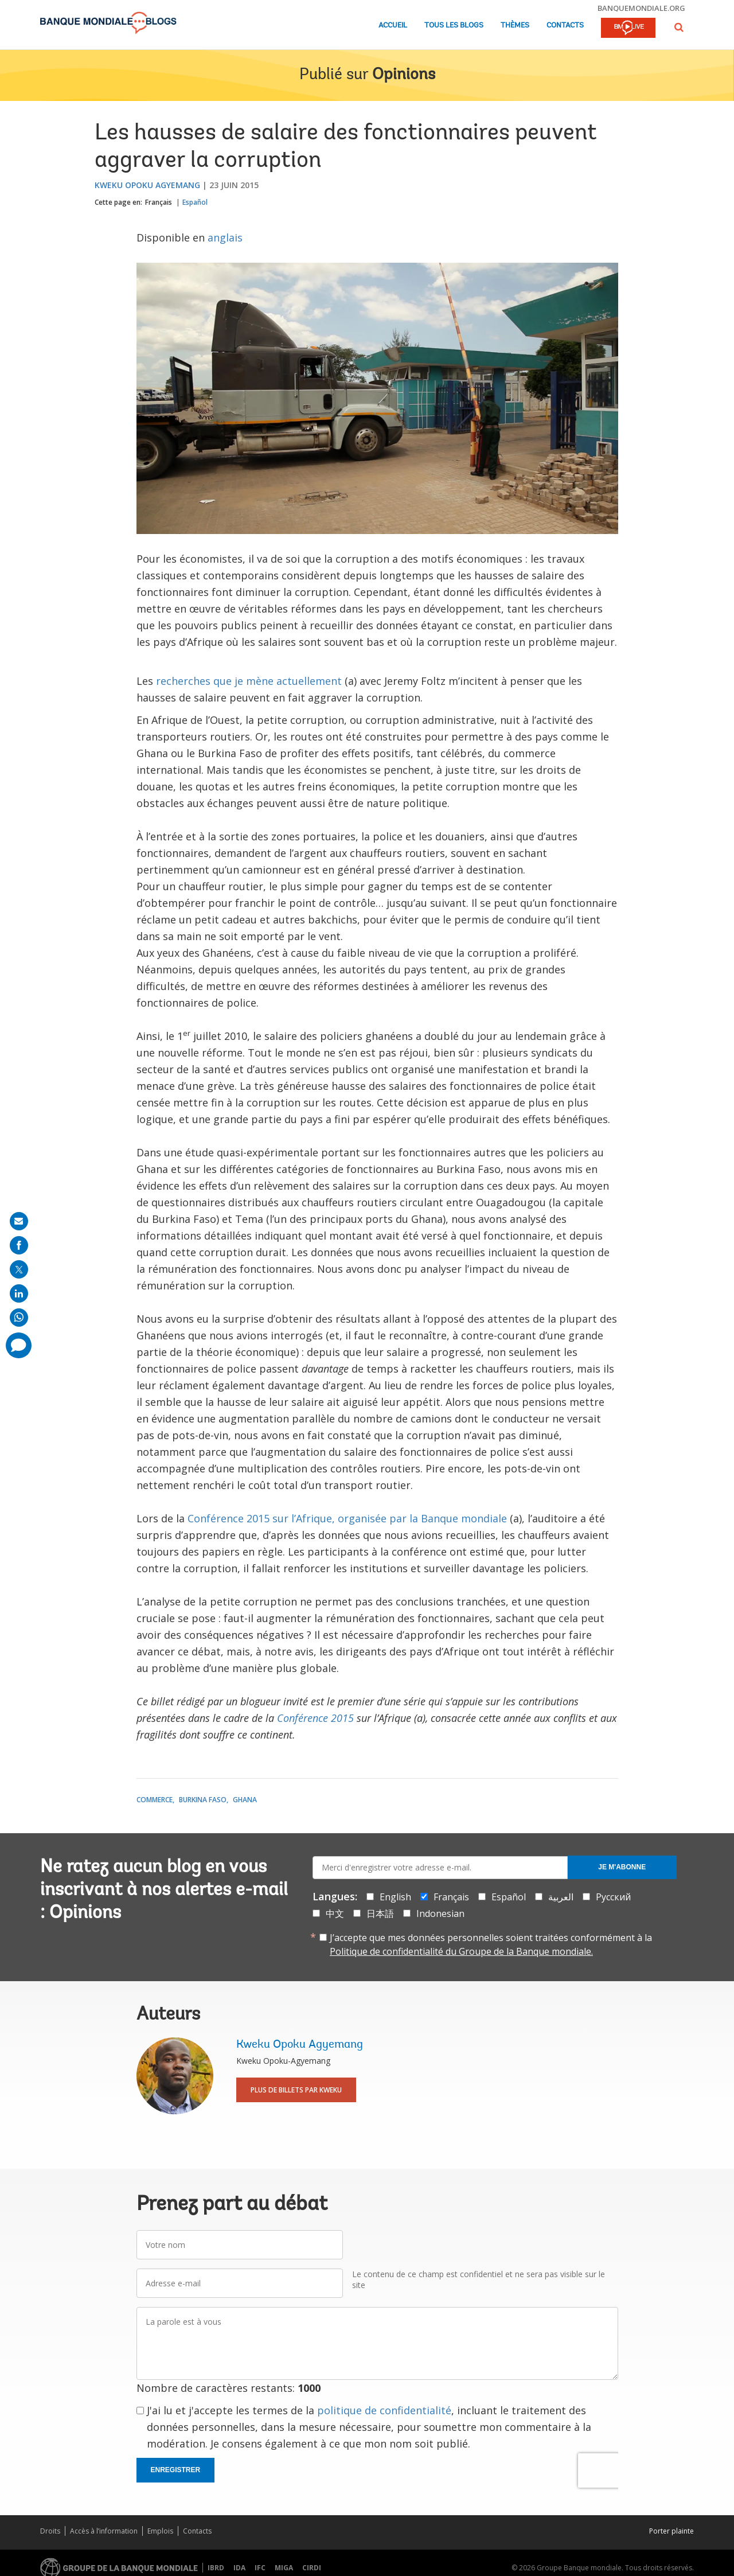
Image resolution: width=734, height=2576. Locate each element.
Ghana (245, 1800)
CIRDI (311, 2568)
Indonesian (440, 1913)
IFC (260, 2568)
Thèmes (515, 25)
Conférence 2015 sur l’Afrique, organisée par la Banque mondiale (347, 1518)
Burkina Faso (203, 1800)
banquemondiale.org (641, 8)
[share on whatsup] (19, 1317)
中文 (335, 1913)
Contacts (565, 25)
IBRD (216, 2568)
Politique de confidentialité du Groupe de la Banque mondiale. (461, 1951)
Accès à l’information (104, 2531)
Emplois (160, 2531)
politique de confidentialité (384, 2410)
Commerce (154, 1800)
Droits (50, 2531)
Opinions (403, 75)
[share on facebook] (19, 1245)
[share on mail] (19, 1221)
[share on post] (19, 1269)
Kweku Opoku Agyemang (147, 185)
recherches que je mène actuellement (249, 681)
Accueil (392, 25)
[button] (679, 27)
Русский (613, 1897)
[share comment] (19, 1345)
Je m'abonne (622, 1867)
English (395, 1897)
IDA (239, 2568)
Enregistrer (176, 2470)
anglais (225, 237)
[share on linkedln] (19, 1293)
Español (195, 202)
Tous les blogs (453, 25)
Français (158, 202)
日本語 (380, 1913)
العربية (560, 1897)
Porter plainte (671, 2531)
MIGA (284, 2568)
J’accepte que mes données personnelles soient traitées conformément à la (491, 1944)
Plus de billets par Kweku (296, 2090)
